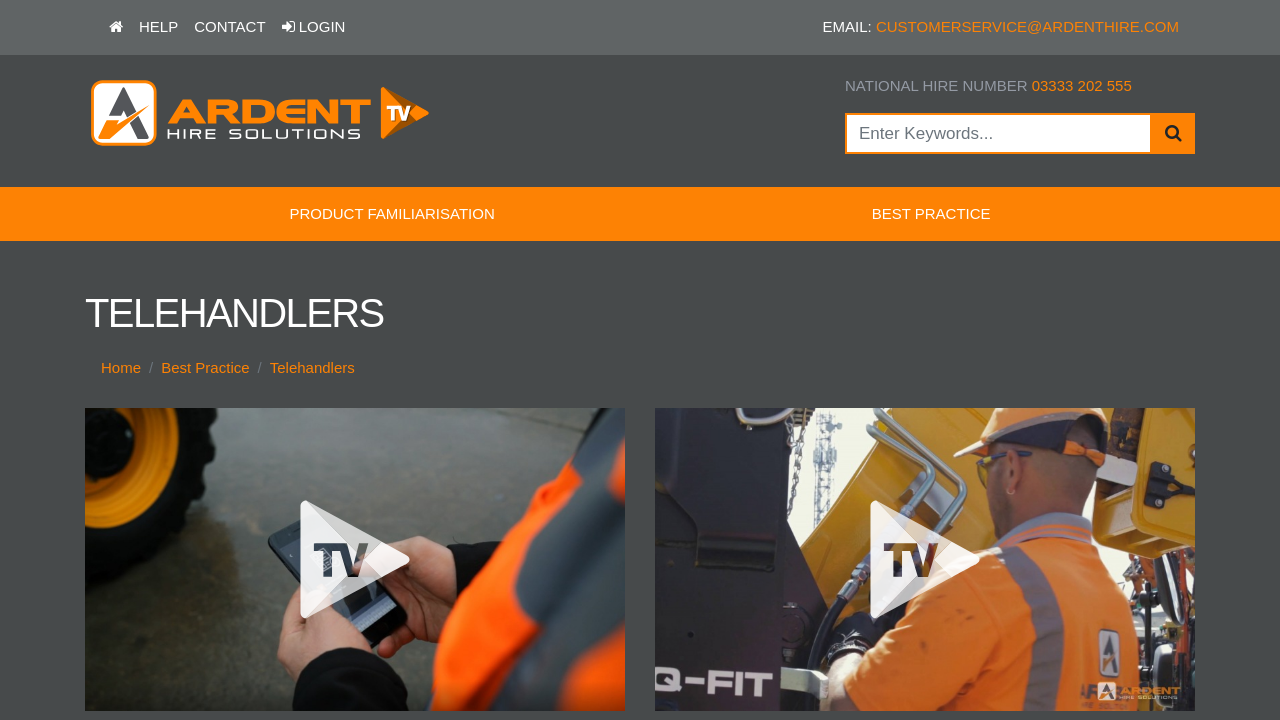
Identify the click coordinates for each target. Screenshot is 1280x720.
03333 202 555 (1082, 85)
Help (158, 26)
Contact (229, 26)
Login (314, 26)
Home (121, 367)
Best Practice (931, 213)
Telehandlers (312, 367)
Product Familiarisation (391, 213)
